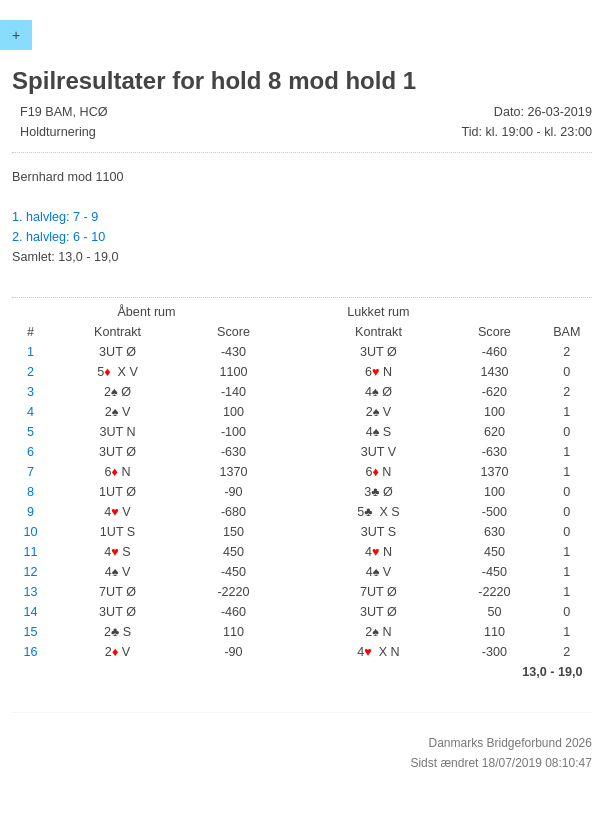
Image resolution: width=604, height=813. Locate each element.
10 (31, 532)
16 (31, 652)
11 (31, 552)
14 (31, 612)
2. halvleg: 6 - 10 (58, 237)
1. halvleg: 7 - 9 (55, 217)
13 (31, 592)
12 (31, 572)
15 (31, 632)
